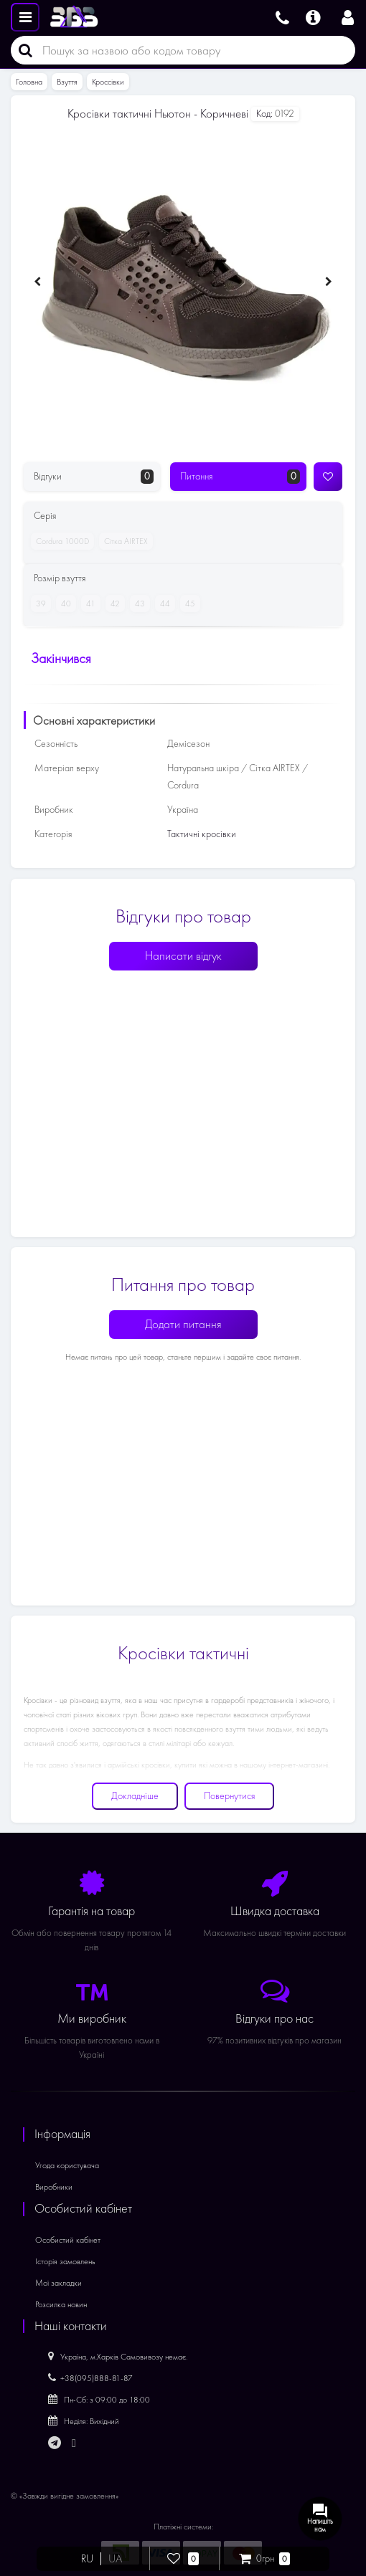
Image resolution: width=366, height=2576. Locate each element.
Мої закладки (58, 2283)
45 (187, 603)
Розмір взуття (59, 578)
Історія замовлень (65, 2261)
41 (88, 603)
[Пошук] (21, 50)
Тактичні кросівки (201, 834)
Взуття (67, 82)
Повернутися (229, 1796)
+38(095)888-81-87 (90, 2378)
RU (87, 2558)
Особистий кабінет (67, 2240)
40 (63, 603)
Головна (29, 82)
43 (137, 603)
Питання (240, 476)
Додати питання (183, 1324)
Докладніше (135, 1796)
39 (38, 603)
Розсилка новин (61, 2304)
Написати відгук (183, 956)
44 (162, 603)
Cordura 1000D (60, 541)
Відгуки (94, 476)
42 (112, 603)
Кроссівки (108, 82)
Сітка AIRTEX (123, 541)
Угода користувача (67, 2165)
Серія (45, 516)
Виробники (53, 2187)
